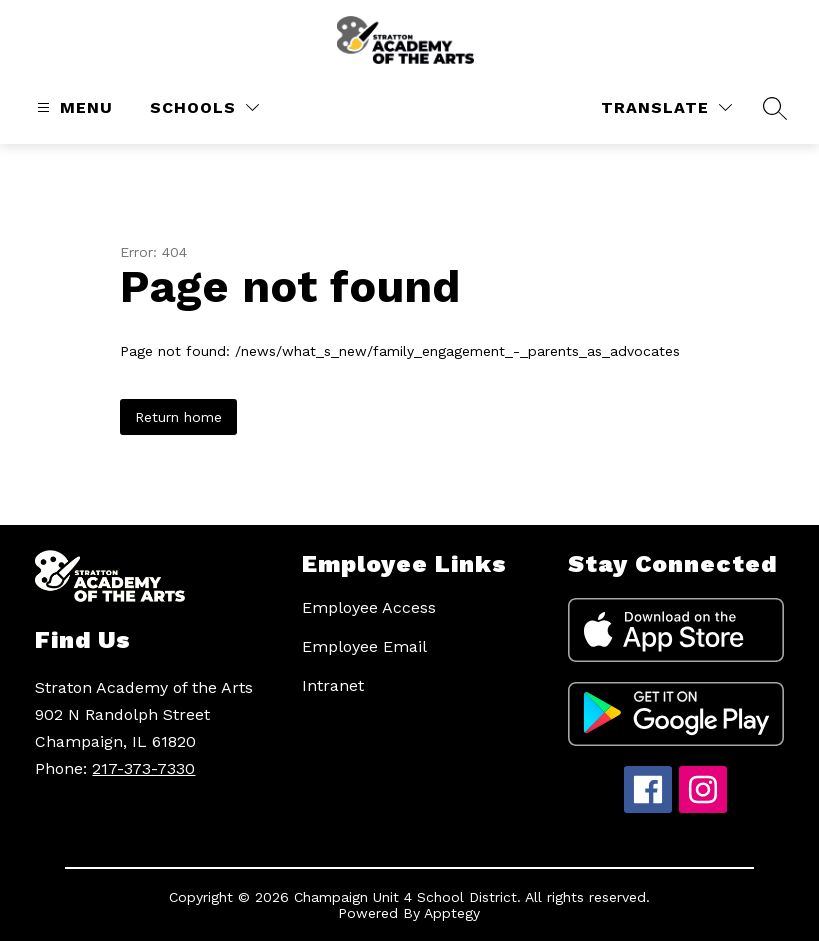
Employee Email (364, 646)
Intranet (333, 685)
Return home (178, 417)
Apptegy (452, 913)
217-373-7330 (143, 768)
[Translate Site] (666, 107)
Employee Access (369, 607)
